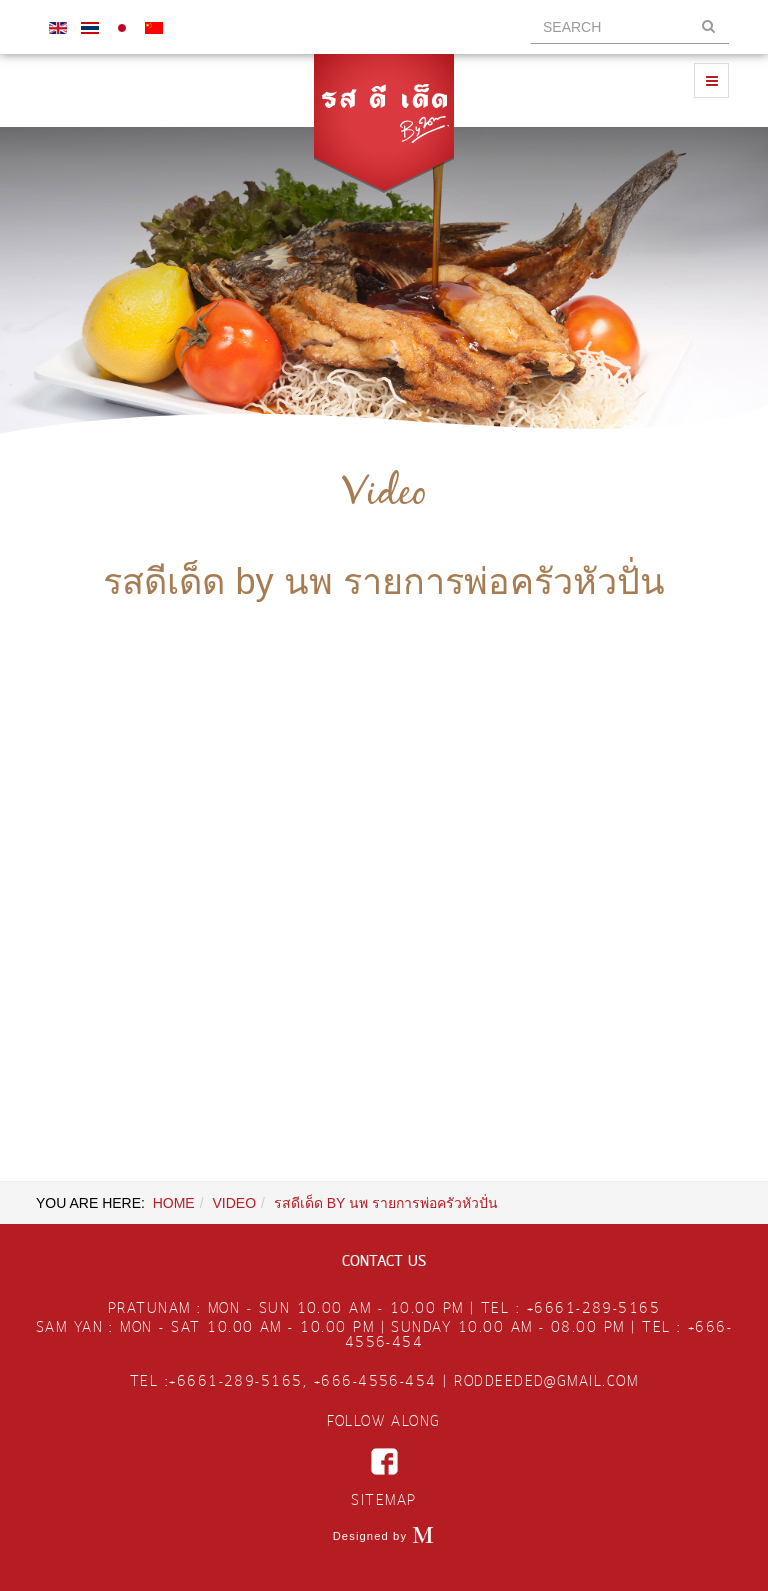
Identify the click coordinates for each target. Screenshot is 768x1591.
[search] (630, 27)
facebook (384, 1461)
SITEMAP (383, 1501)
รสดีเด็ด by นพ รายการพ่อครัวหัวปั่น (383, 581)
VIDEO (234, 1203)
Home (174, 1203)
